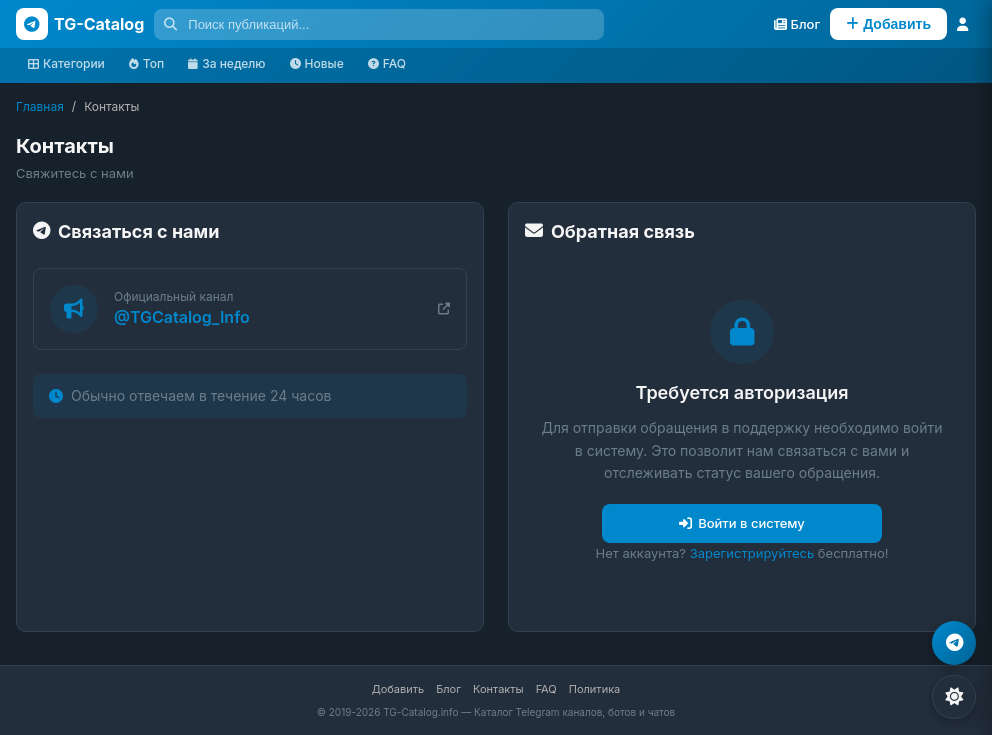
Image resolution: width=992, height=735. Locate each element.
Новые (317, 63)
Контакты (498, 689)
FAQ (387, 63)
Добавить (398, 689)
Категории (66, 63)
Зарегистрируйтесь (752, 553)
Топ (146, 63)
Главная (40, 106)
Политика (595, 689)
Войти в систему (742, 523)
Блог (448, 689)
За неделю (226, 63)
